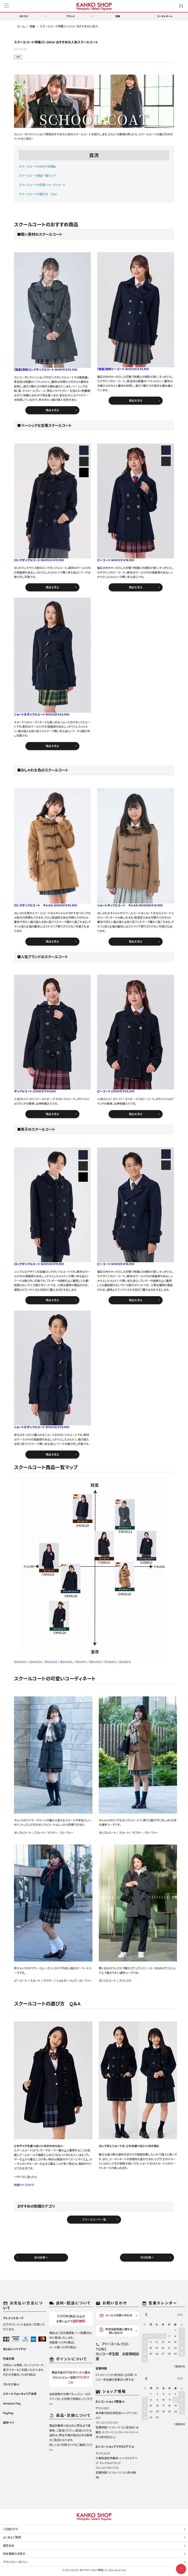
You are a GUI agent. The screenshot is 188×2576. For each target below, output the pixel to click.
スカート (39, 1833)
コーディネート (164, 16)
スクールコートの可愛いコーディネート (42, 185)
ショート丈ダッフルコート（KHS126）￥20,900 (41, 714)
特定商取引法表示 (14, 2554)
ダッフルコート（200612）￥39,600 (35, 1091)
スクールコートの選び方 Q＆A (38, 194)
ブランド (70, 16)
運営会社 (8, 2545)
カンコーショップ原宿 (109, 2401)
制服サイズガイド (24, 2185)
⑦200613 (110, 1662)
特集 (117, 16)
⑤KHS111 (81, 1662)
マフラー (53, 1833)
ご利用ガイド (10, 2529)
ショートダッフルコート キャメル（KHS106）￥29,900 (130, 905)
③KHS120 (51, 1662)
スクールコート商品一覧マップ (37, 176)
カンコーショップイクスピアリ (113, 2446)
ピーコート (20, 1980)
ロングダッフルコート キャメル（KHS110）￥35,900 (45, 905)
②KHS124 (35, 1662)
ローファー (67, 1833)
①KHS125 (20, 1662)
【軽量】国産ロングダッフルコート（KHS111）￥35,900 (45, 369)
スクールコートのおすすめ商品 (37, 166)
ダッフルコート (22, 1833)
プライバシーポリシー (16, 2562)
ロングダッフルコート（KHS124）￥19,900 (39, 560)
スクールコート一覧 (94, 2219)
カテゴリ (23, 16)
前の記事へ (41, 2257)
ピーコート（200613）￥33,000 (115, 1091)
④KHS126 (66, 1662)
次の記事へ (147, 2257)
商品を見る (52, 410)
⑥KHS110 (95, 1662)
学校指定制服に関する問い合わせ (116, 2331)
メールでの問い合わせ (116, 2316)
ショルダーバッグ (66, 1980)
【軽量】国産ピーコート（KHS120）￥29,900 (123, 369)
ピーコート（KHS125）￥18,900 (115, 560)
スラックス (125, 1980)
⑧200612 (125, 1662)
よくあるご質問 (12, 2537)
